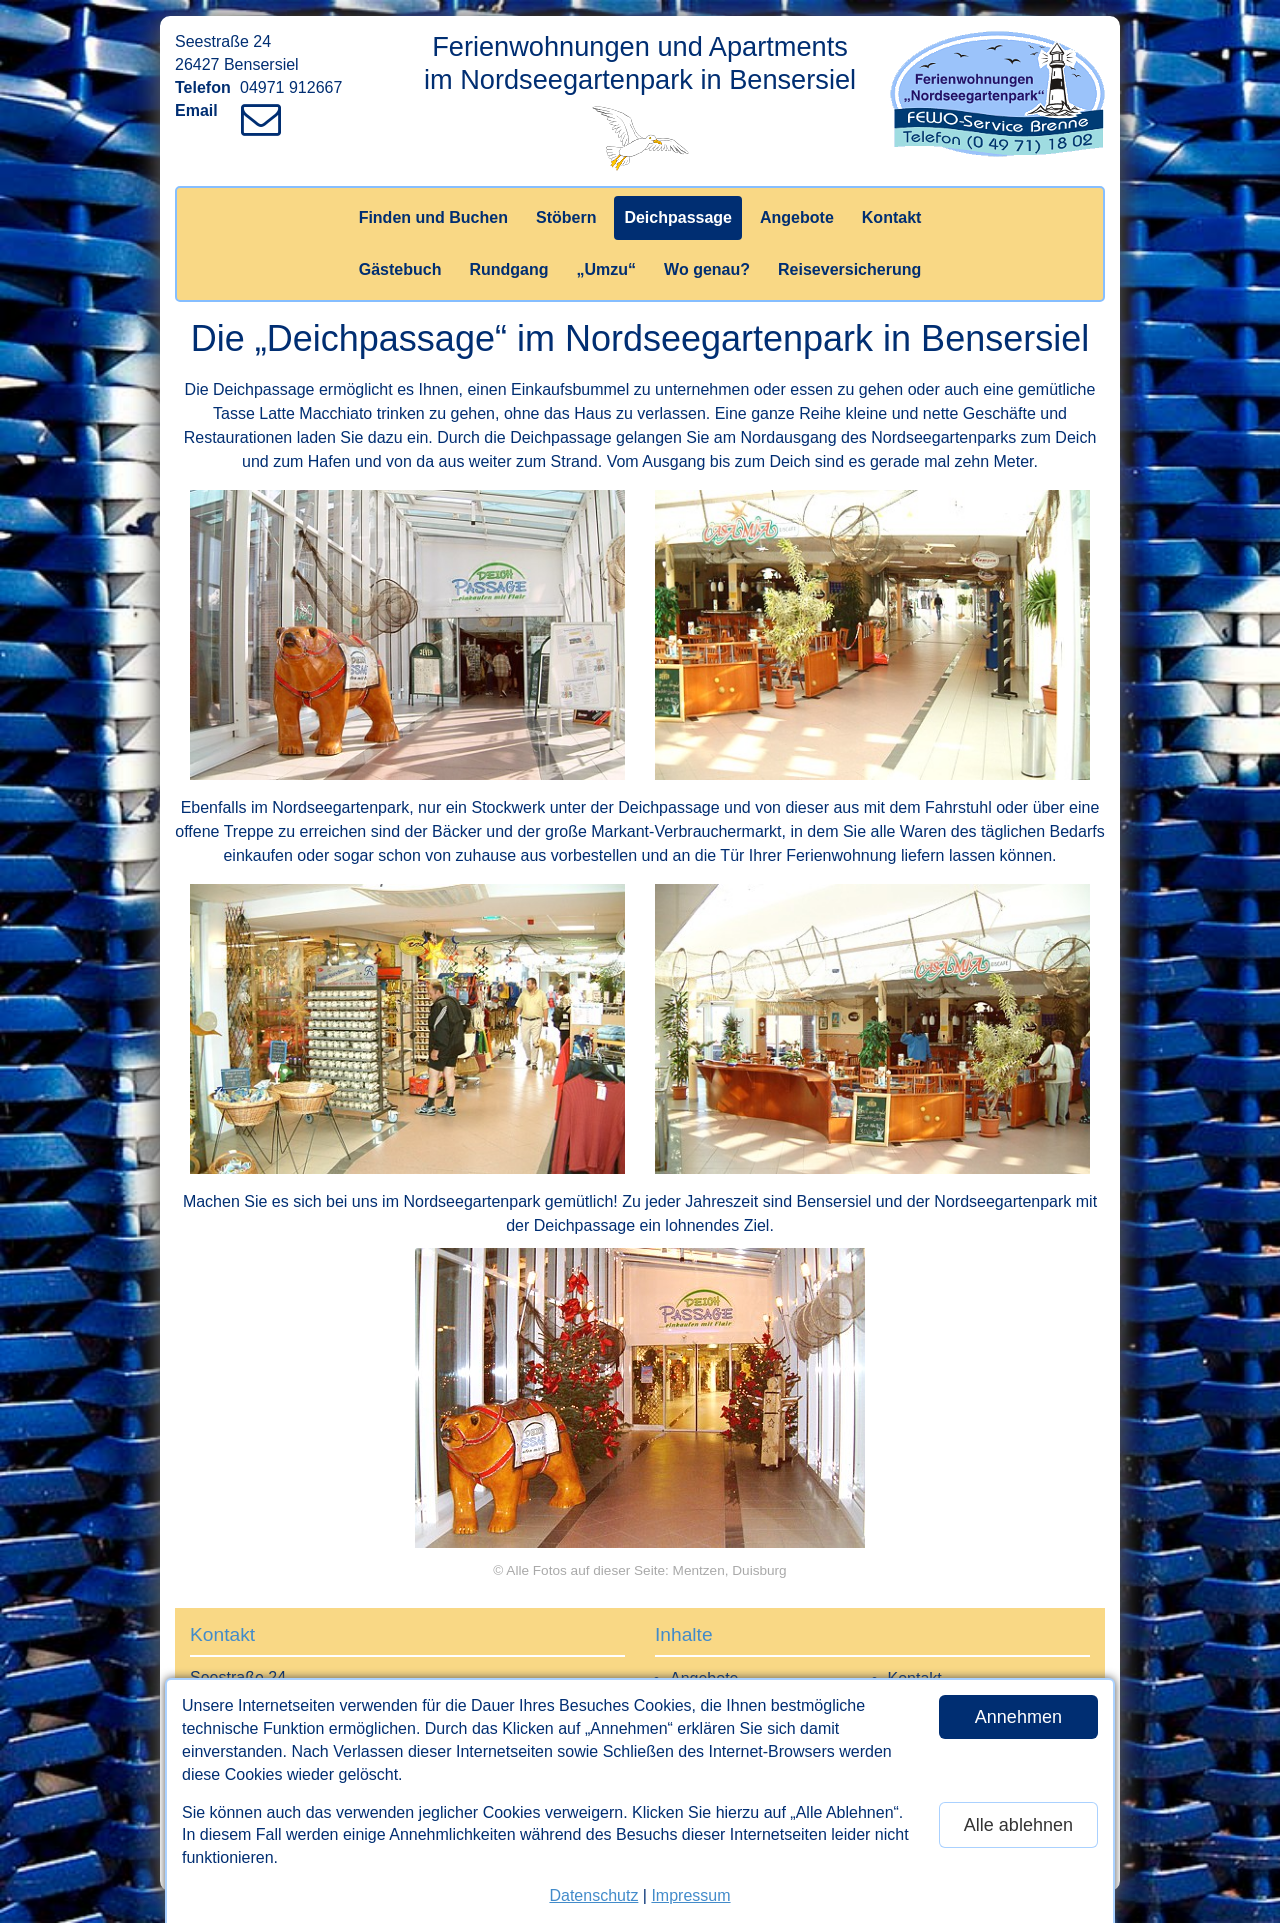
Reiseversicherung (849, 269)
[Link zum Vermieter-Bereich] (20, 20)
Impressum (690, 1895)
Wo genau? (707, 269)
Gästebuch (400, 269)
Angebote (797, 217)
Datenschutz (593, 1895)
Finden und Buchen (433, 217)
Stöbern (566, 217)
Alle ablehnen (1018, 1825)
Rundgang (508, 269)
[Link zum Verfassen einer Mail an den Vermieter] (265, 110)
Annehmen (1018, 1717)
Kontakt (892, 217)
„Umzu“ (607, 269)
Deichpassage (678, 217)
